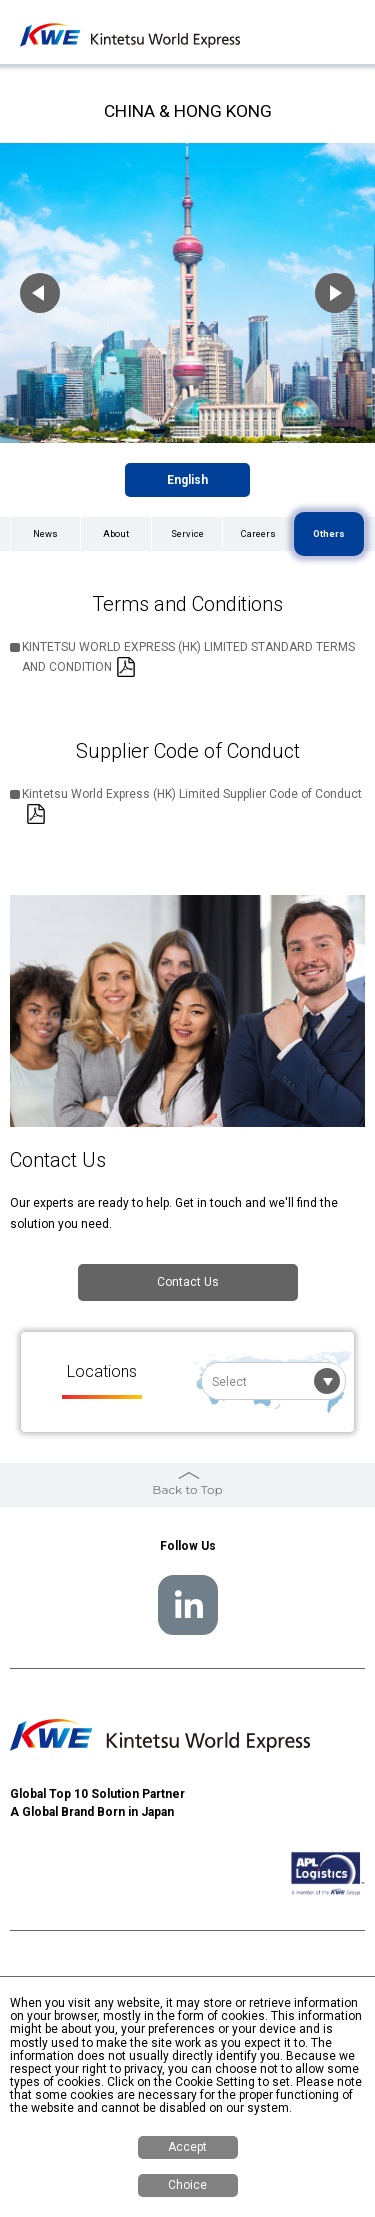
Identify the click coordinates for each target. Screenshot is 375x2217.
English (187, 480)
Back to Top (187, 1489)
